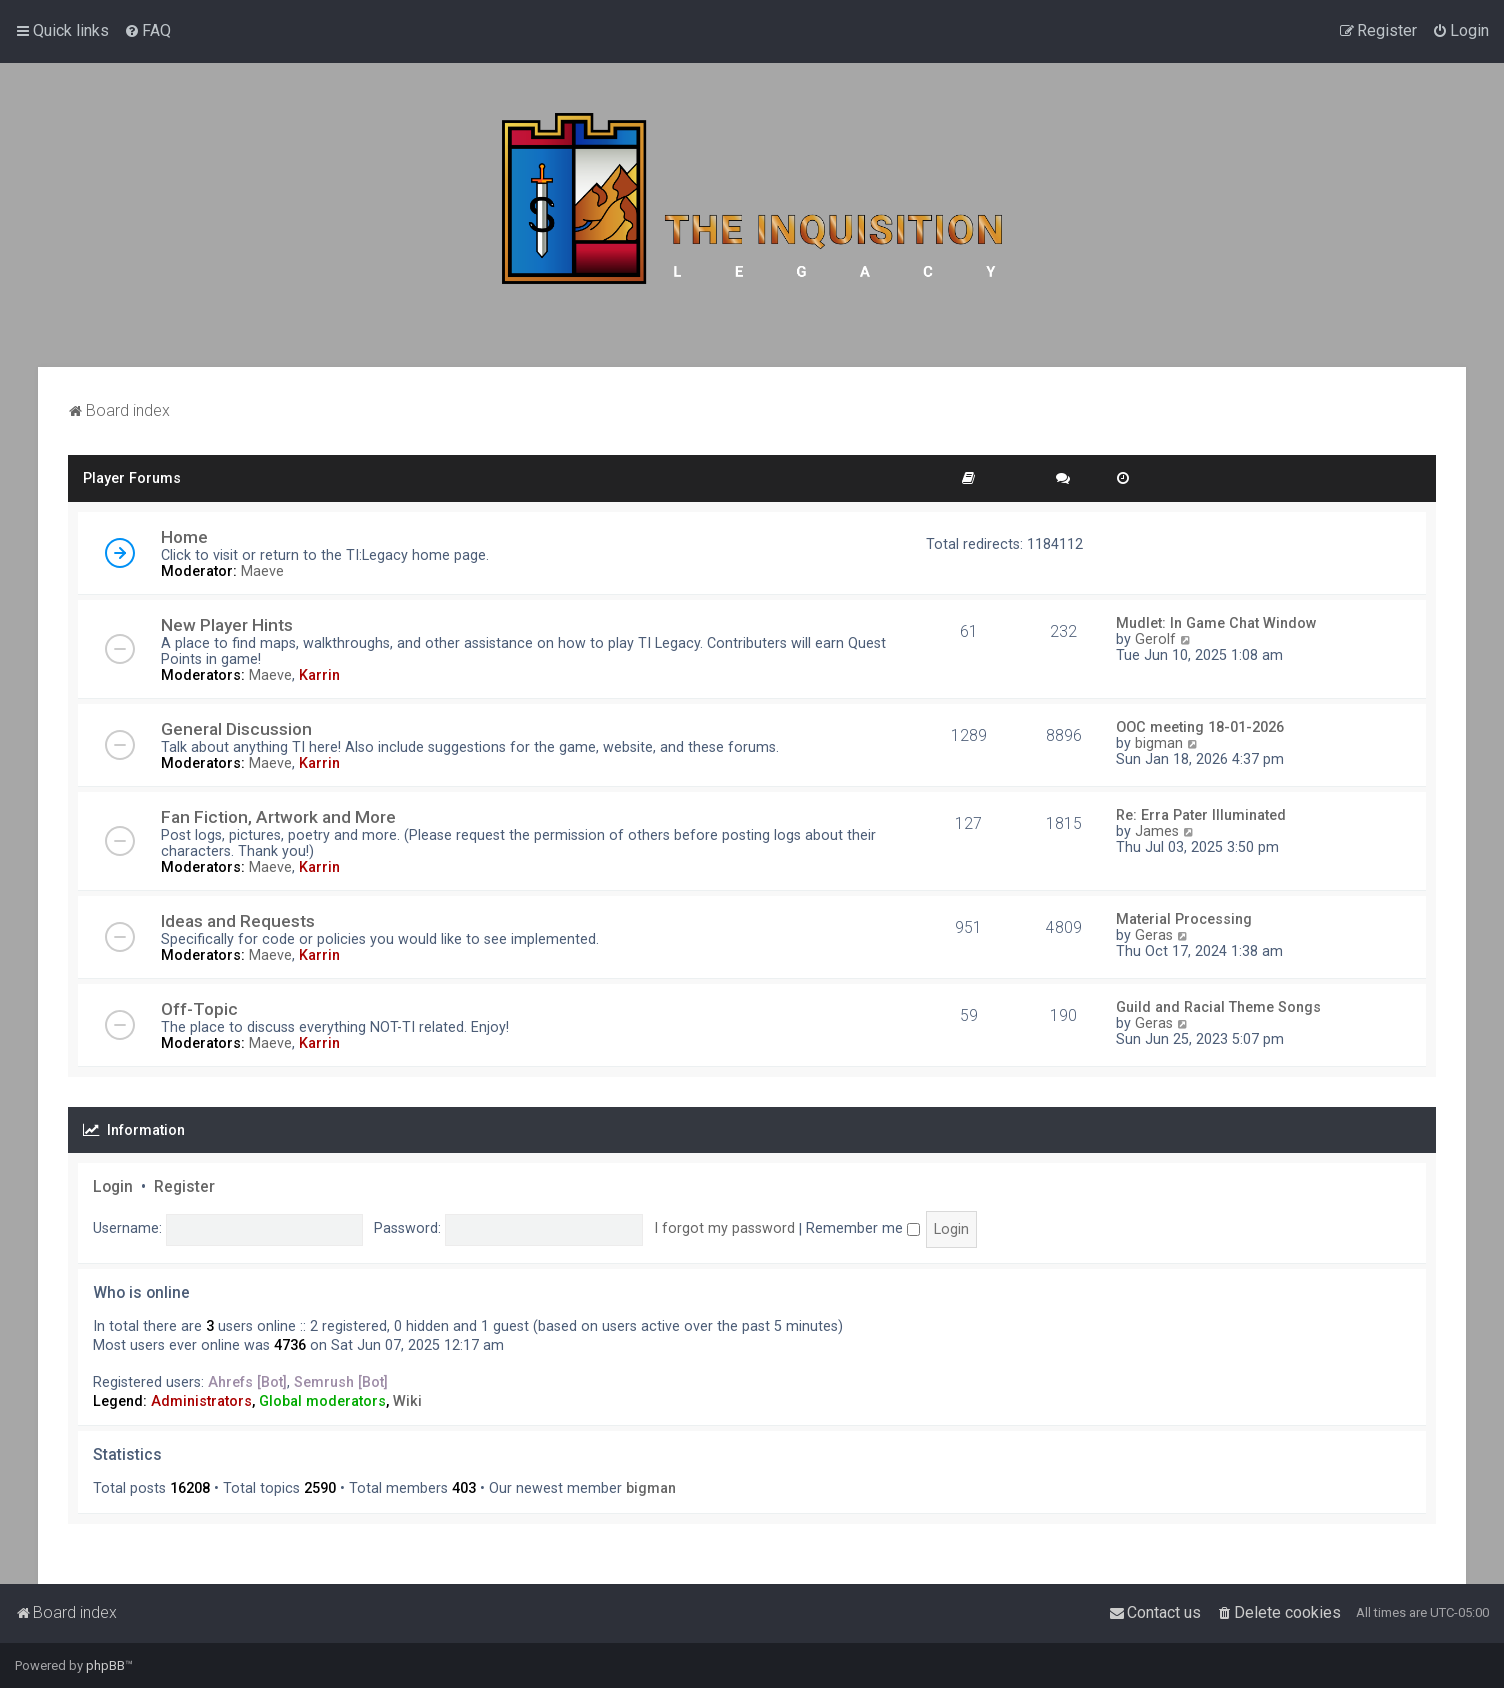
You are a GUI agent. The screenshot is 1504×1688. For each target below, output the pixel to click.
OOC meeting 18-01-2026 (1200, 727)
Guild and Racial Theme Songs (1218, 1007)
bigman (1159, 743)
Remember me (863, 1228)
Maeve (262, 571)
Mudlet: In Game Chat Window (1216, 623)
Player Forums (132, 478)
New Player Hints (227, 625)
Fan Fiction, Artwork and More (278, 817)
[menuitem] (147, 31)
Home (184, 537)
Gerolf (1155, 639)
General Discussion (236, 729)
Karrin (319, 675)
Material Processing (1184, 919)
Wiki (407, 1401)
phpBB (105, 1665)
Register (184, 1187)
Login (113, 1187)
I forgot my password (724, 1228)
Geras (1154, 935)
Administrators (201, 1401)
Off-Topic (199, 1009)
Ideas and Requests (238, 921)
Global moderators (322, 1401)
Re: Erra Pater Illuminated (1201, 815)
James (1157, 831)
